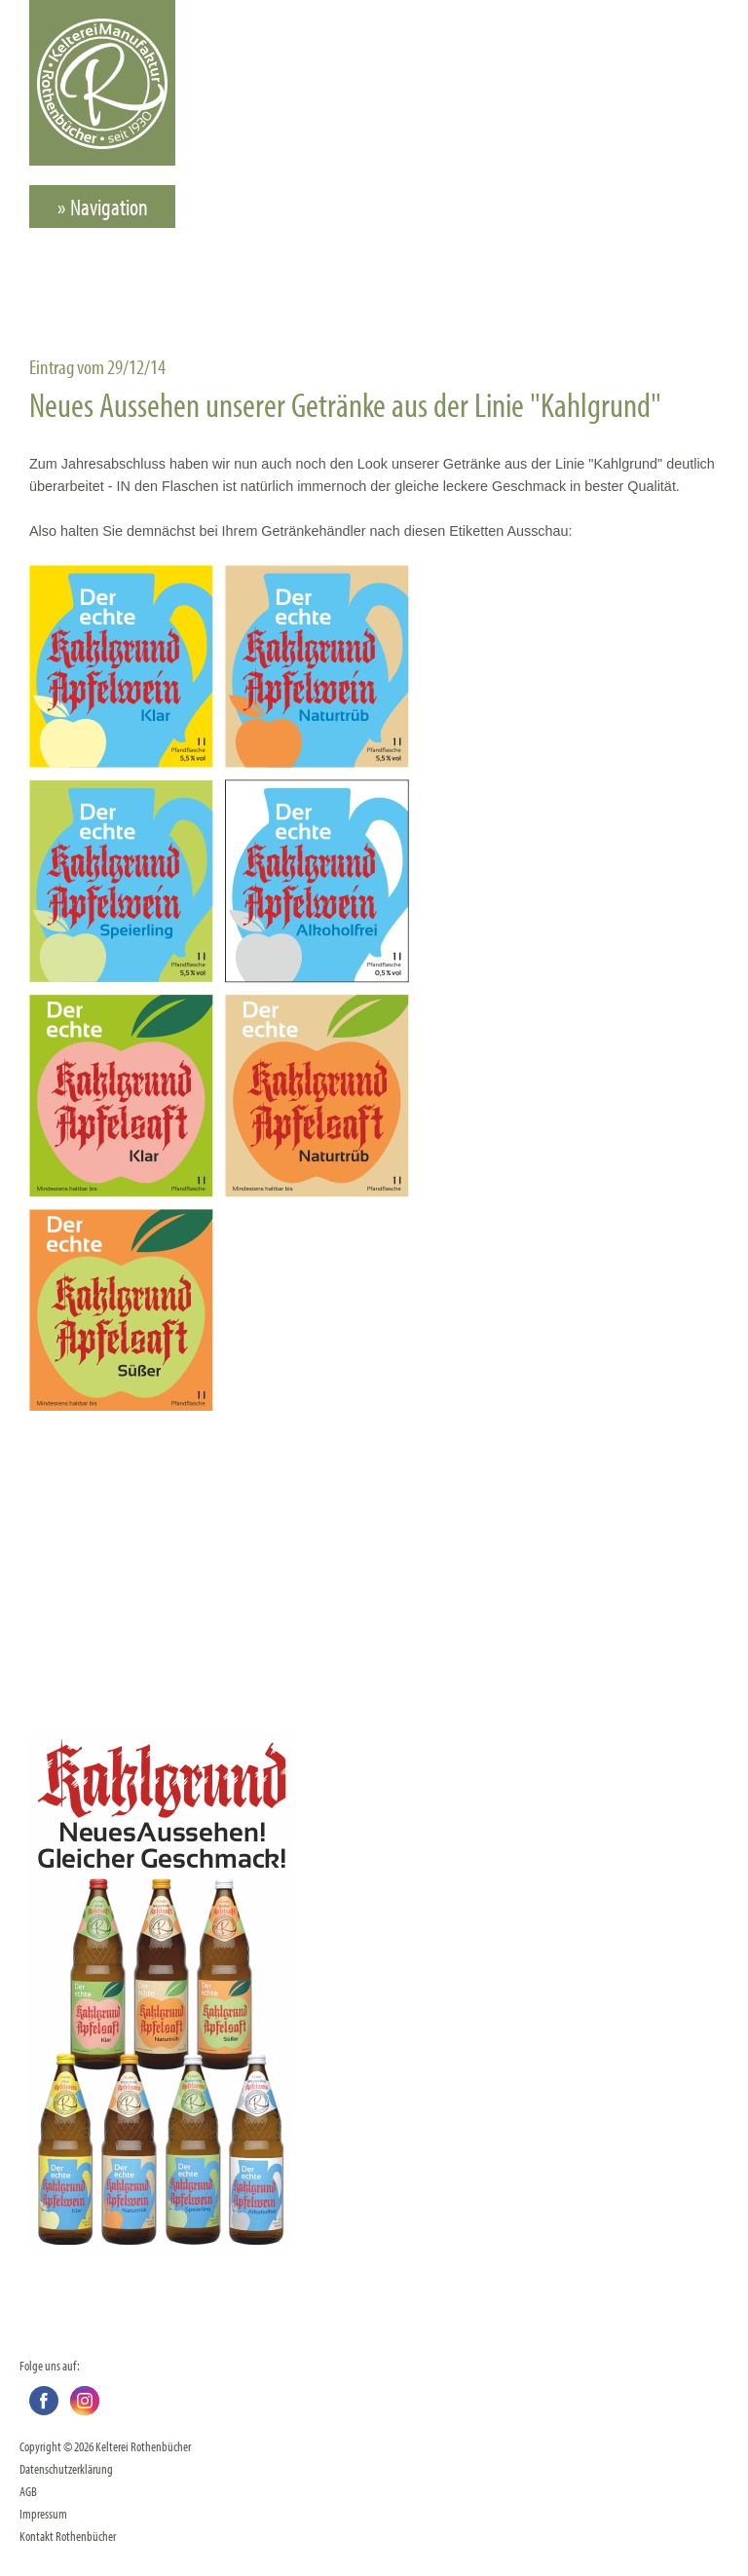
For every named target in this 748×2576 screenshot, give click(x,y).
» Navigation (102, 206)
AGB (28, 2490)
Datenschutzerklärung (66, 2468)
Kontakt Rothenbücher (67, 2535)
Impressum (43, 2513)
